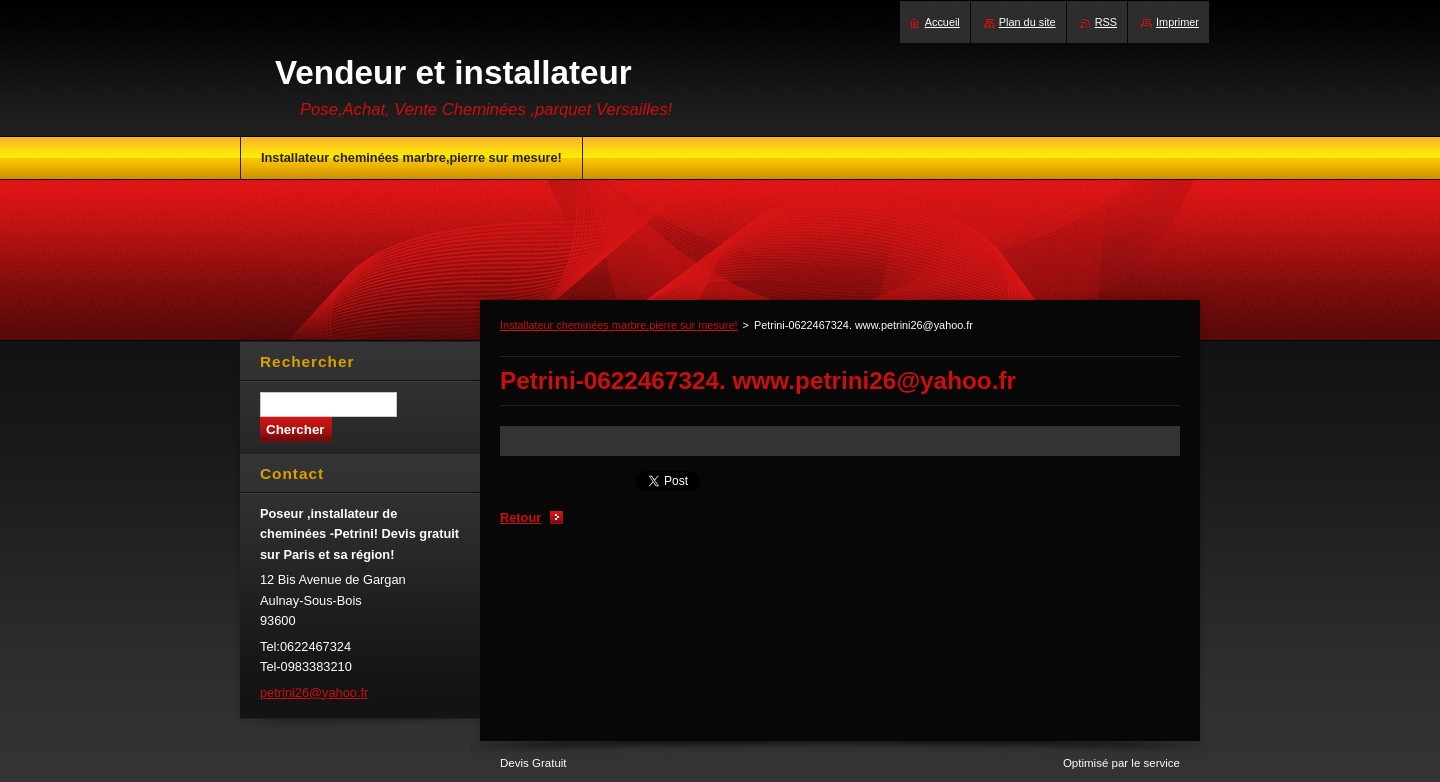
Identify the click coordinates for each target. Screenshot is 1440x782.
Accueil (942, 22)
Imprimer (1177, 22)
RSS (1106, 22)
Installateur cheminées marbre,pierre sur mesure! (619, 325)
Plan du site (1027, 22)
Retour (520, 517)
